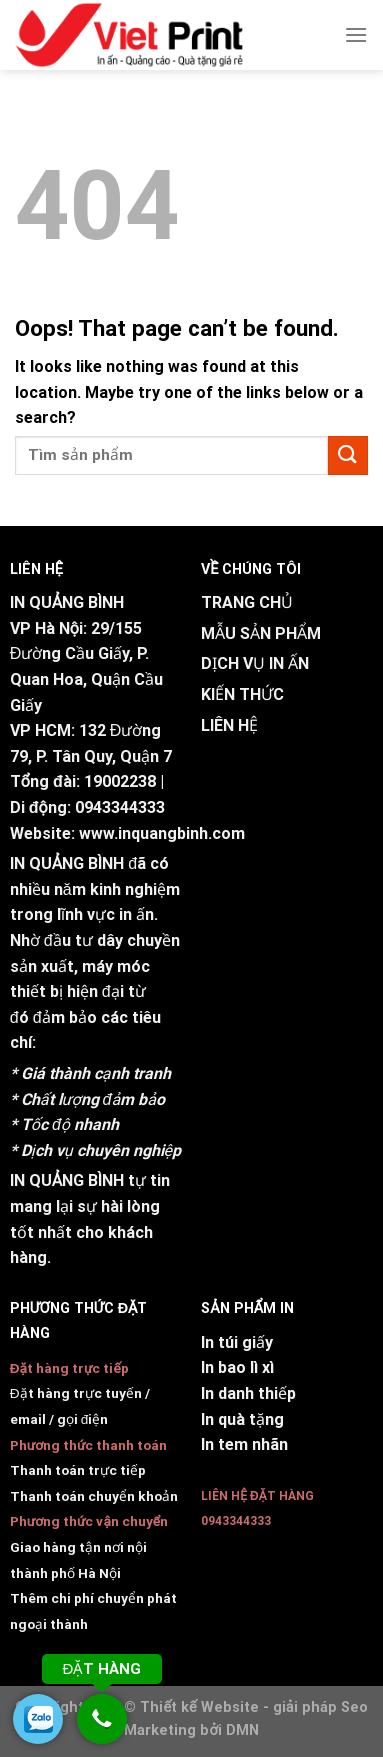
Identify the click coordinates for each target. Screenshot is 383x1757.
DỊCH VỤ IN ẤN (255, 663)
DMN (242, 1730)
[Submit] (348, 455)
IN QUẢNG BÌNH (67, 863)
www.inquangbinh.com (162, 833)
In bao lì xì (237, 1367)
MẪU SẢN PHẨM (261, 633)
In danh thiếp (248, 1393)
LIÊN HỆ (229, 725)
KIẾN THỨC (242, 694)
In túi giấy (237, 1342)
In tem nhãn (244, 1444)
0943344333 (120, 807)
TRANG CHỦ (247, 602)
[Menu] (356, 34)
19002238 (120, 781)
